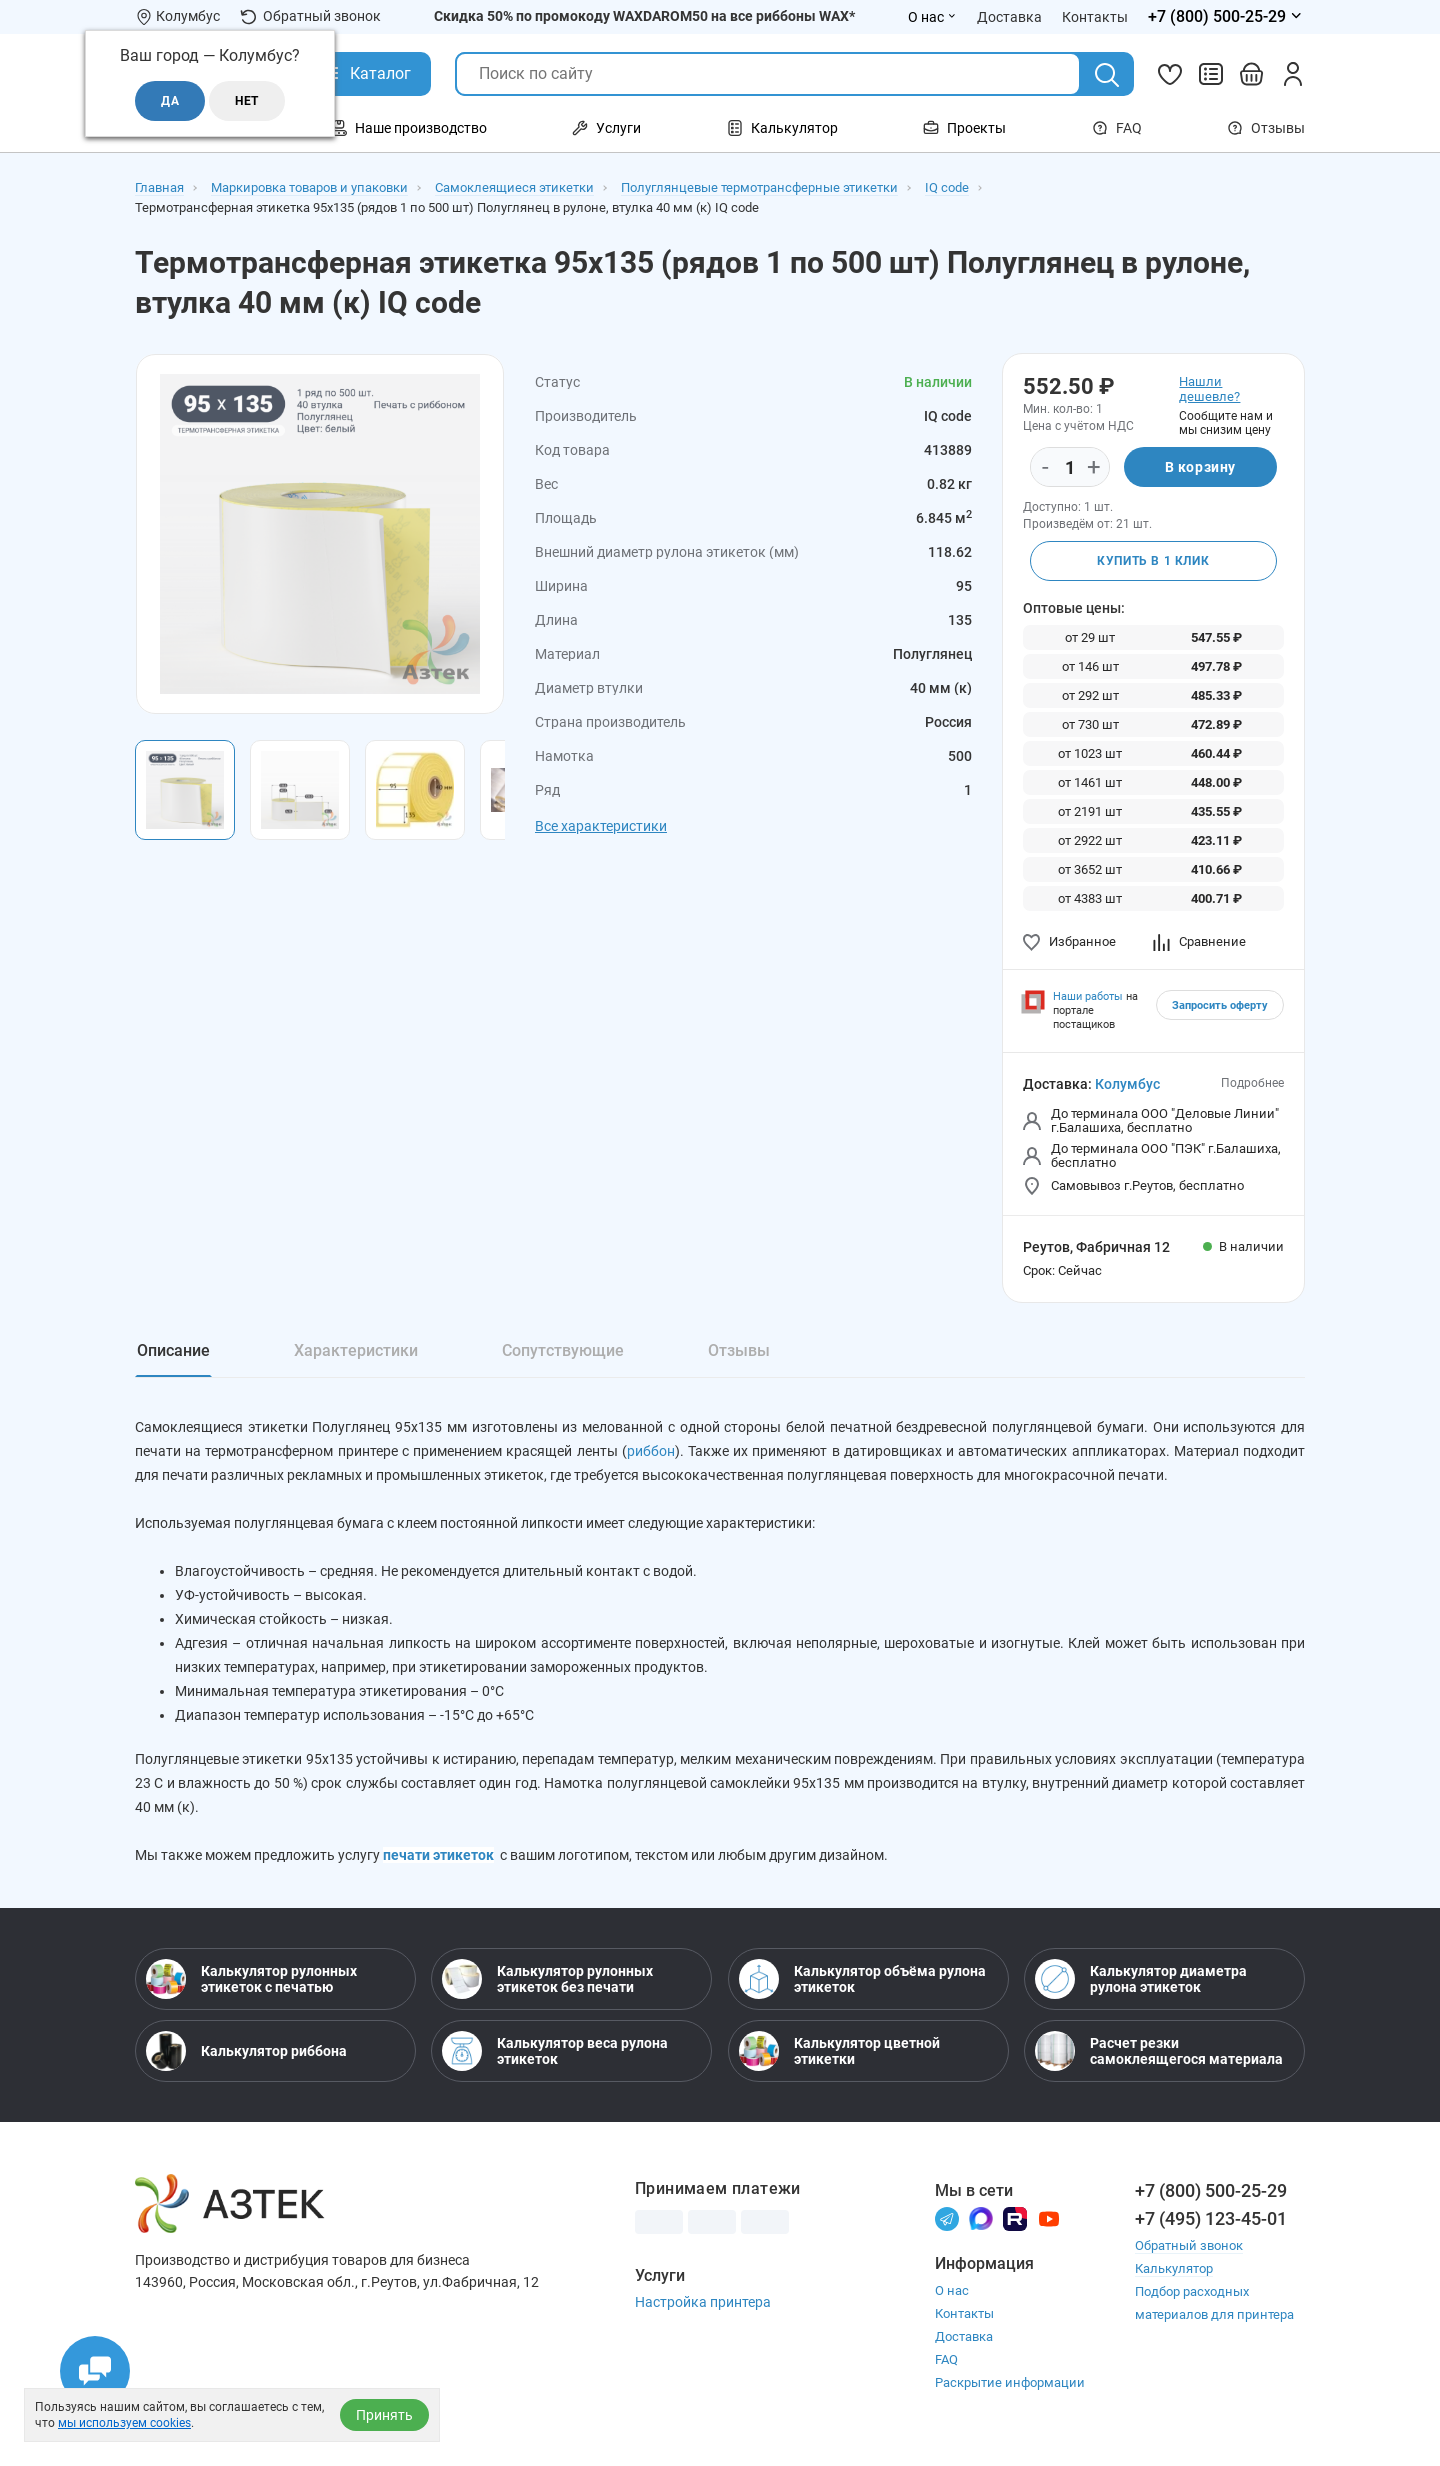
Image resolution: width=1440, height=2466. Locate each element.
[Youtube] (1049, 2217)
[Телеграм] (947, 2217)
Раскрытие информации (1010, 2382)
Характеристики (356, 1350)
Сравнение (1199, 941)
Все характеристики (601, 826)
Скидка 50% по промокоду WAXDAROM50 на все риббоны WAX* (644, 16)
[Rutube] (1015, 2217)
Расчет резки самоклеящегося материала (1159, 2051)
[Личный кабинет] (1293, 74)
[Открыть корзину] (1252, 74)
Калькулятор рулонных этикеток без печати (547, 1979)
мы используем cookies (124, 2423)
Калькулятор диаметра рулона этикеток (1141, 1979)
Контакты (964, 2313)
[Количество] (1070, 468)
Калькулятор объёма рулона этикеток (862, 1979)
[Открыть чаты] (95, 2371)
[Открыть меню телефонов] (1226, 17)
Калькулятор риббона (246, 2051)
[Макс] (981, 2217)
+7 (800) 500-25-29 (1211, 2190)
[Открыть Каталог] (365, 74)
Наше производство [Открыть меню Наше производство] (409, 128)
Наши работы (1088, 996)
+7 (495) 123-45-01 (1211, 2218)
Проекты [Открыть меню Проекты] (964, 128)
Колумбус (1127, 1084)
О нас (952, 2290)
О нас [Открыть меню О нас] (932, 17)
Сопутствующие (563, 1350)
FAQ (1117, 128)
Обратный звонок (310, 16)
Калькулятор (1174, 2268)
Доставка (964, 2336)
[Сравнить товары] (1211, 74)
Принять (384, 2415)
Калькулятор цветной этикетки (839, 2051)
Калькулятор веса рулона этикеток (555, 2051)
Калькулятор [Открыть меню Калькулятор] (782, 128)
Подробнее (1252, 1083)
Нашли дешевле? (1209, 389)
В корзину (1200, 467)
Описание (173, 1350)
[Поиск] (1107, 75)
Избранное (1069, 941)
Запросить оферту (1220, 1005)
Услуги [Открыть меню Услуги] (606, 128)
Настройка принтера (703, 2302)
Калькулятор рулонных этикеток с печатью (251, 1979)
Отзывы (1266, 128)
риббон (651, 1451)
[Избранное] (1170, 74)
